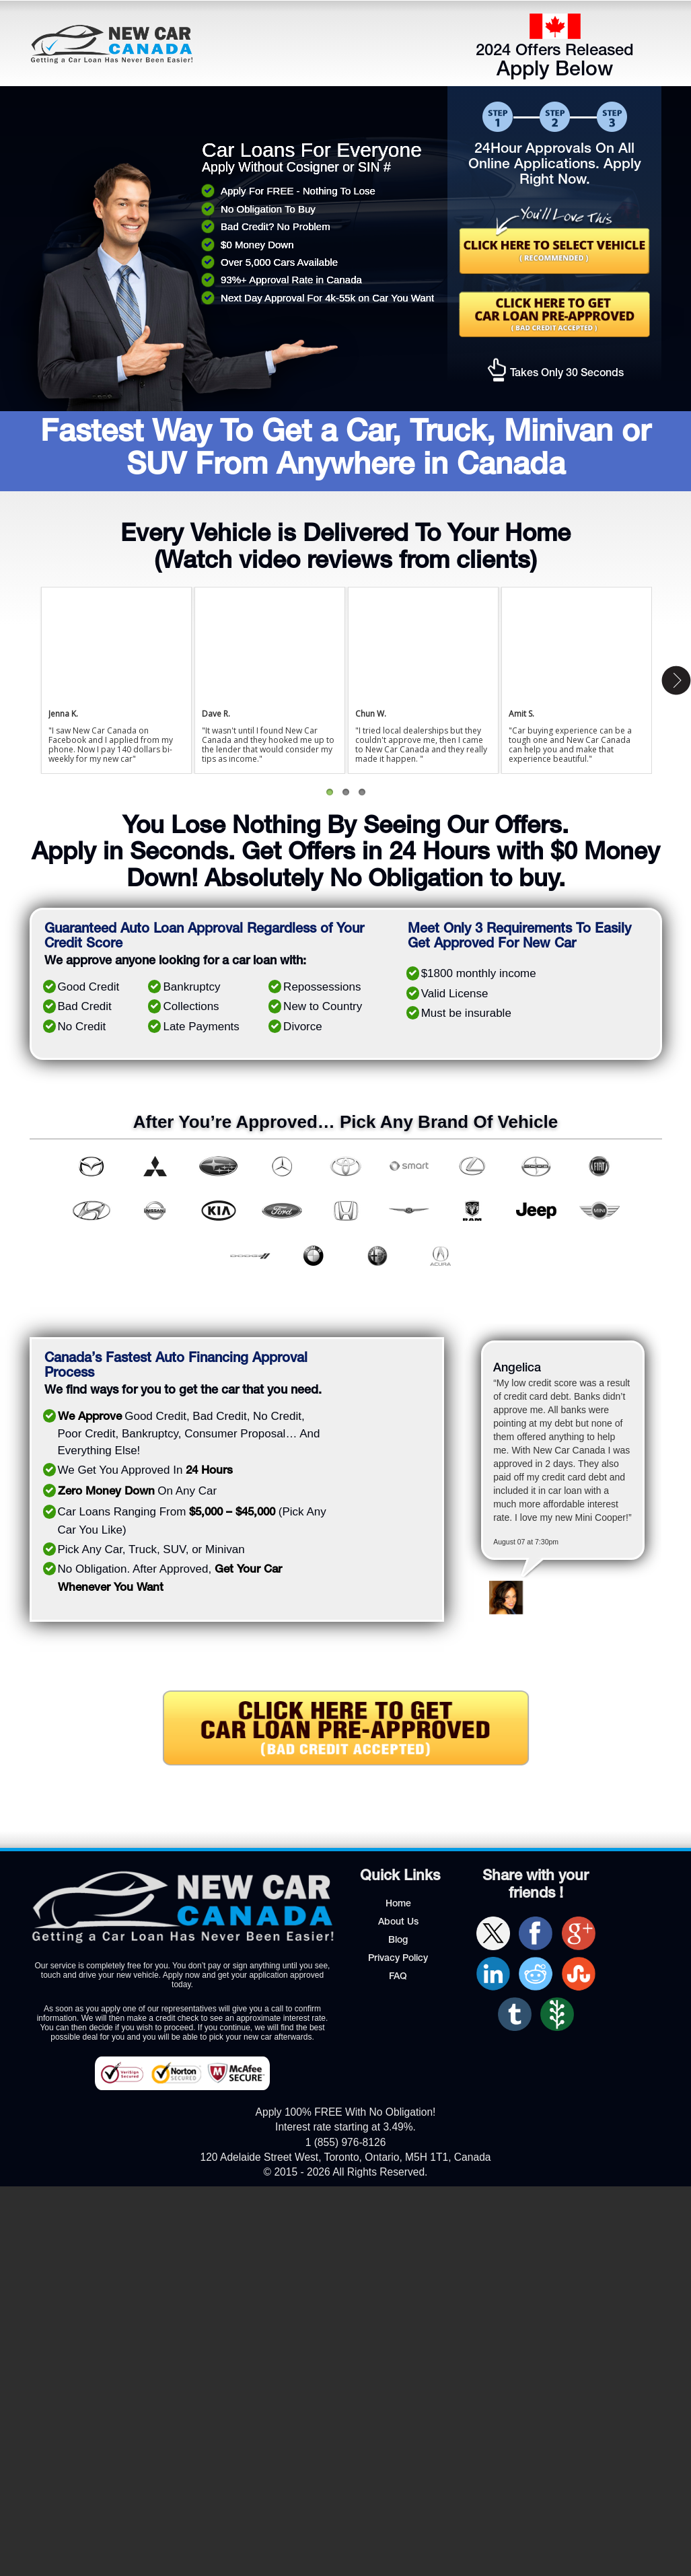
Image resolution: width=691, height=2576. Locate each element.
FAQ (398, 1977)
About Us (398, 1922)
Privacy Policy (398, 1959)
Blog (398, 1940)
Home (398, 1904)
